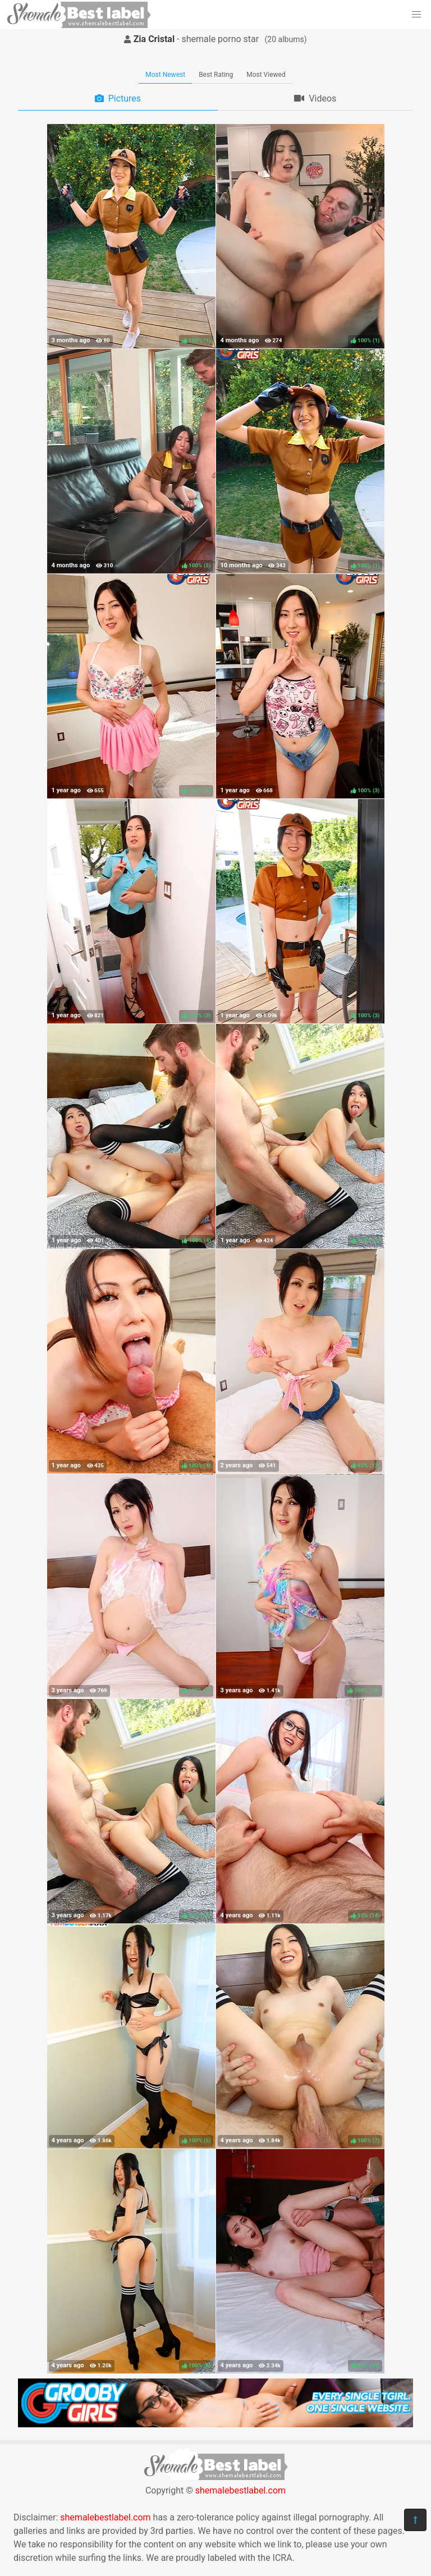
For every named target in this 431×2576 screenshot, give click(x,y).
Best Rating (216, 75)
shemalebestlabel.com (240, 2490)
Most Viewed (266, 75)
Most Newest (165, 75)
